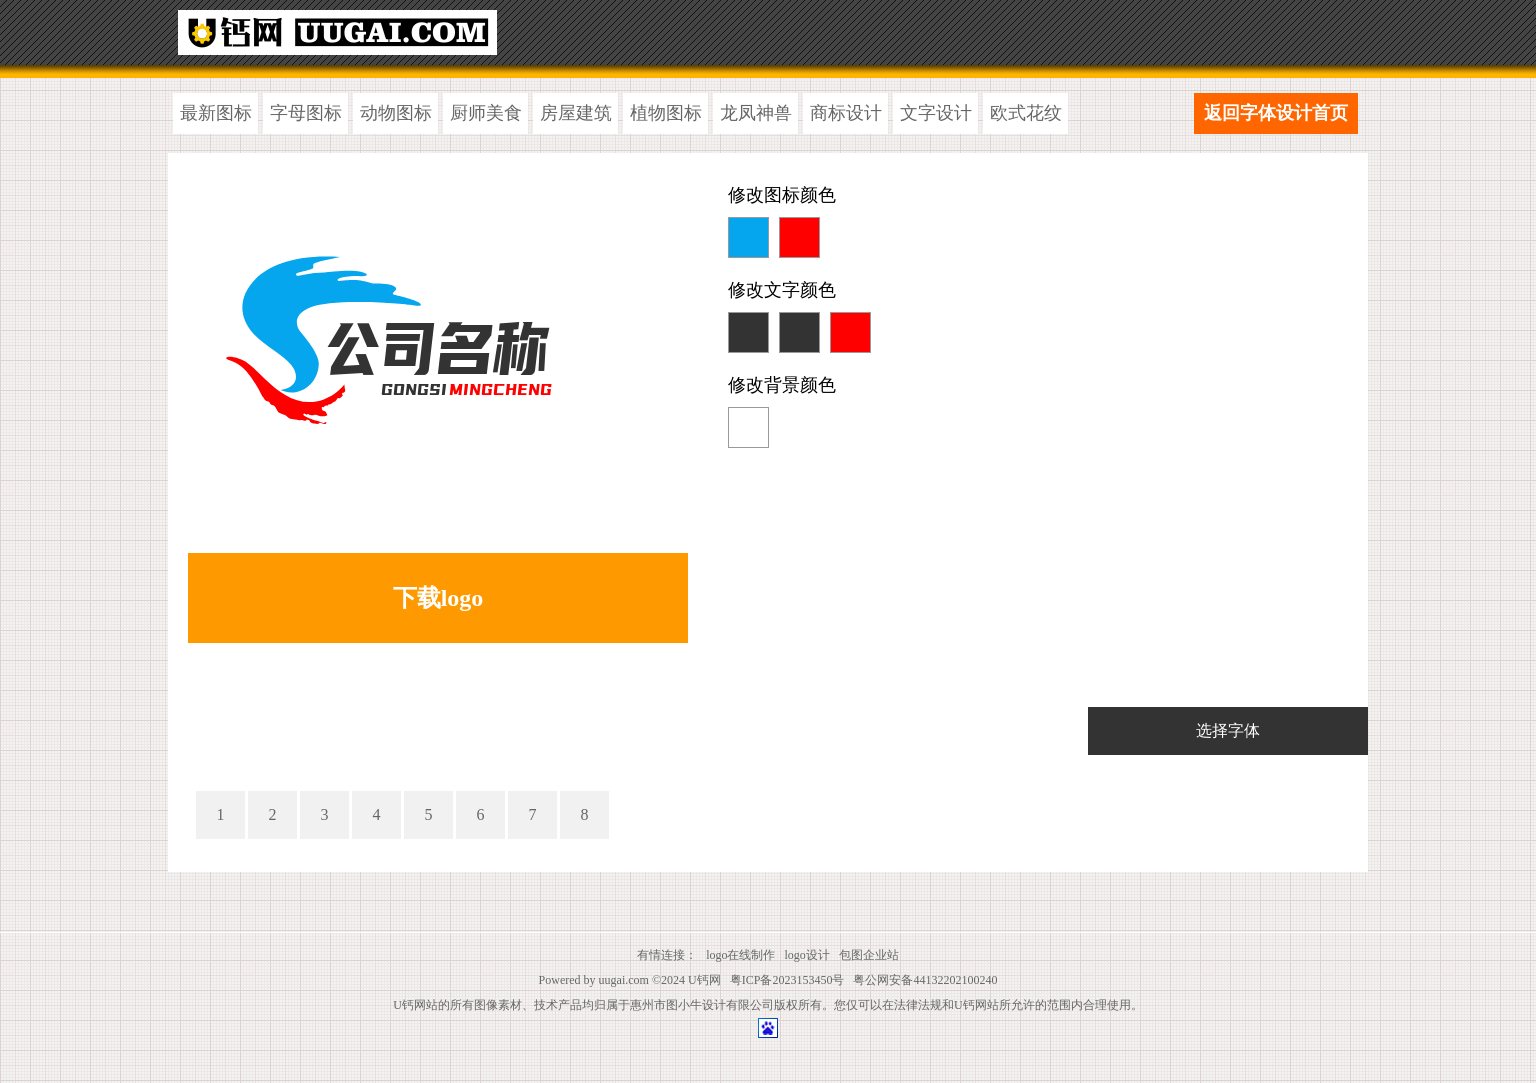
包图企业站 (869, 955)
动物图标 (396, 113)
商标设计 (846, 113)
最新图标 (216, 113)
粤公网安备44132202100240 (925, 980)
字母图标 (306, 113)
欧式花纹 (1026, 113)
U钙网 (704, 980)
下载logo (438, 598)
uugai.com (624, 980)
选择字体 (1228, 730)
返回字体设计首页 (1276, 113)
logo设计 (807, 955)
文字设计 (936, 113)
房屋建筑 (576, 113)
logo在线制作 (740, 955)
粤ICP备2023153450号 (787, 980)
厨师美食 (486, 113)
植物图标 (666, 113)
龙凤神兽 (756, 113)
